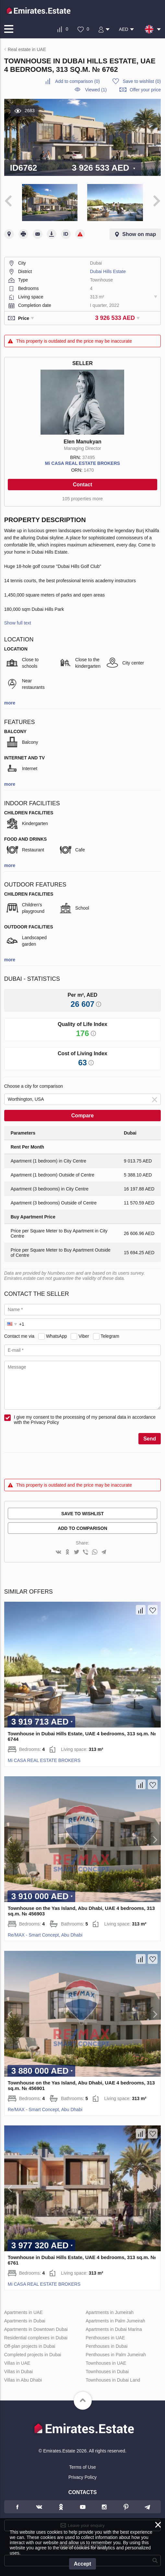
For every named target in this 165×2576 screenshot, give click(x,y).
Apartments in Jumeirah (110, 2312)
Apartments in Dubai (24, 2320)
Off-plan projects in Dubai (29, 2346)
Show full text (17, 622)
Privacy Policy (82, 2477)
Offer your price (145, 89)
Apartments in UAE (23, 2312)
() (77, 81)
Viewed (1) (96, 89)
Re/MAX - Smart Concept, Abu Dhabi (45, 1935)
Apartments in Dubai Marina (114, 2329)
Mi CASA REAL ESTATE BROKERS (82, 463)
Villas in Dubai (18, 2371)
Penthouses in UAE (105, 2337)
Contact (82, 484)
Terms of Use (82, 2467)
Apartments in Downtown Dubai (36, 2329)
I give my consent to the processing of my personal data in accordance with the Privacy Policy (85, 1419)
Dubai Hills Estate (108, 271)
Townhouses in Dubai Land (113, 2380)
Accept (82, 2564)
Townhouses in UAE (106, 2363)
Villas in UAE (17, 2363)
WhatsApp (56, 1336)
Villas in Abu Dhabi (23, 2380)
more (9, 702)
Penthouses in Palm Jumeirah (116, 2354)
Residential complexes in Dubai (35, 2337)
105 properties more (82, 498)
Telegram (109, 1336)
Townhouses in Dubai (107, 2371)
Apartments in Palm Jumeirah (115, 2320)
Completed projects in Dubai (32, 2354)
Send (149, 1438)
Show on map (139, 234)
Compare (82, 1115)
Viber (83, 1336)
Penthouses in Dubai (106, 2346)
